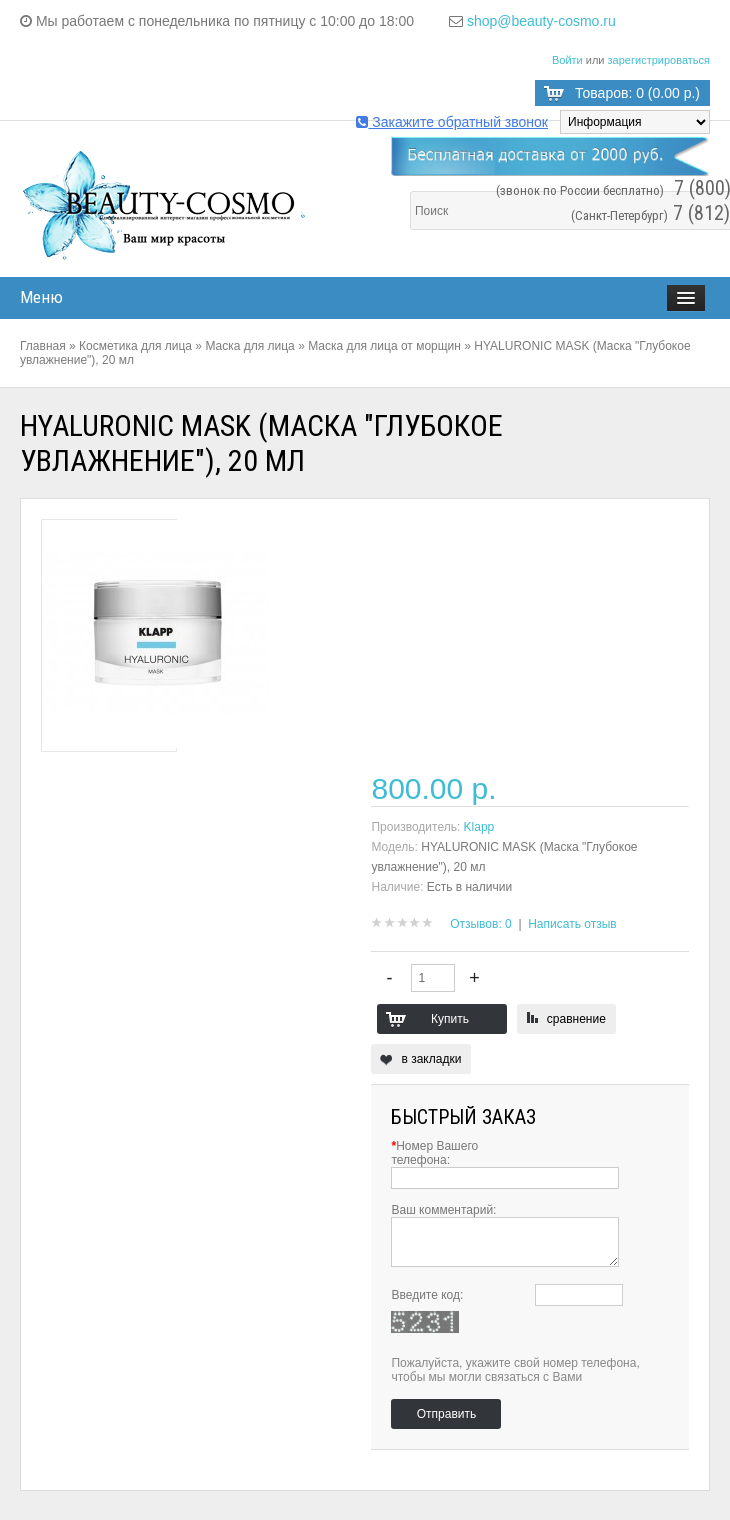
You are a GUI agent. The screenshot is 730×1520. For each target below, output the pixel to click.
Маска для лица (249, 346)
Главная (43, 346)
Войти (567, 60)
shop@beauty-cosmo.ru (541, 21)
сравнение (576, 1019)
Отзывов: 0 (481, 924)
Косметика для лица (135, 346)
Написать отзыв (572, 924)
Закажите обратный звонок (452, 122)
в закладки (431, 1059)
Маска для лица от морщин (384, 346)
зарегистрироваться (659, 60)
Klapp (479, 827)
